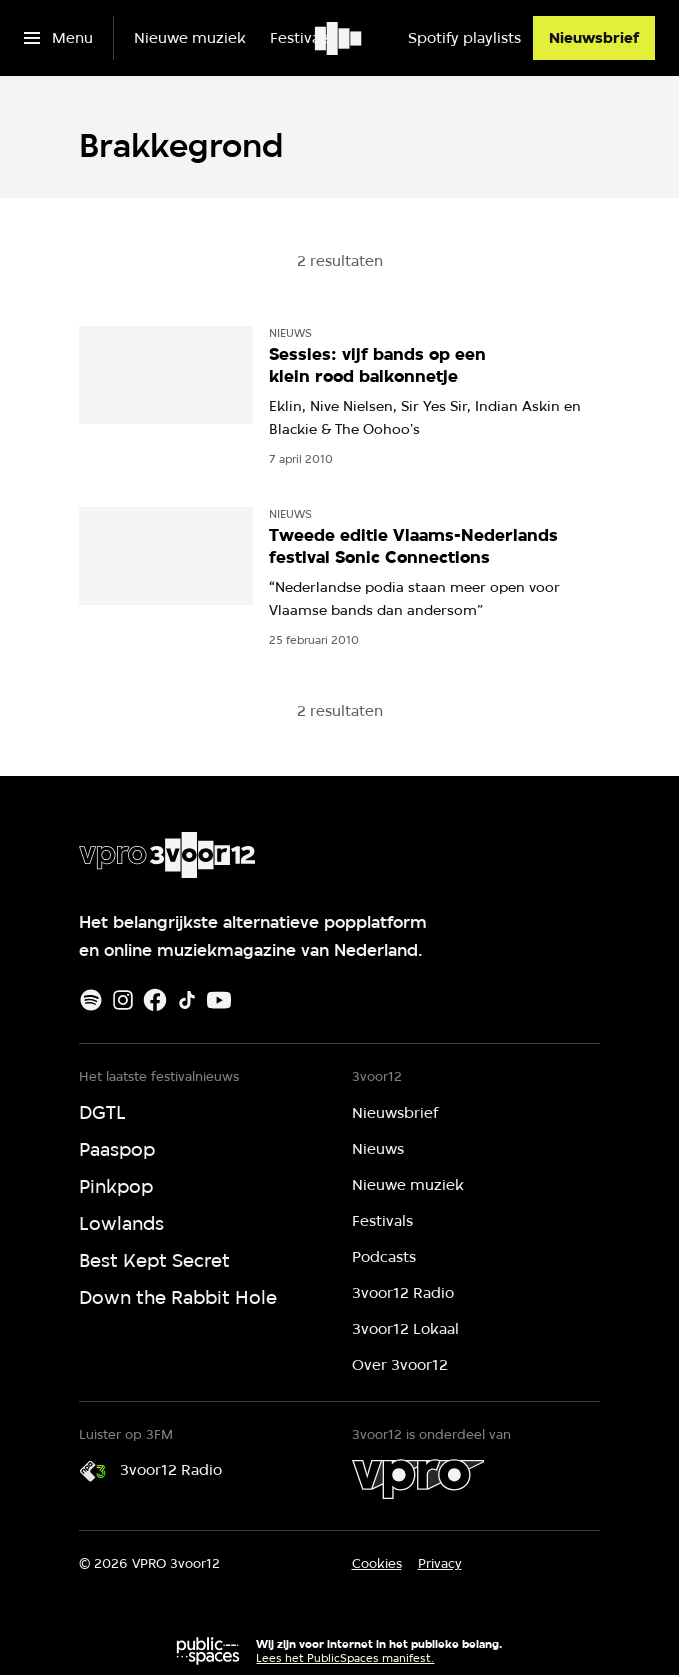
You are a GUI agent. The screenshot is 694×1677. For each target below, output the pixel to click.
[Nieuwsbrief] (594, 38)
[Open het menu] (58, 38)
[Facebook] (155, 1000)
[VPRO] (418, 1479)
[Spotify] (91, 1000)
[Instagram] (123, 1000)
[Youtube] (219, 1000)
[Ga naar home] (339, 38)
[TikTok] (187, 1000)
